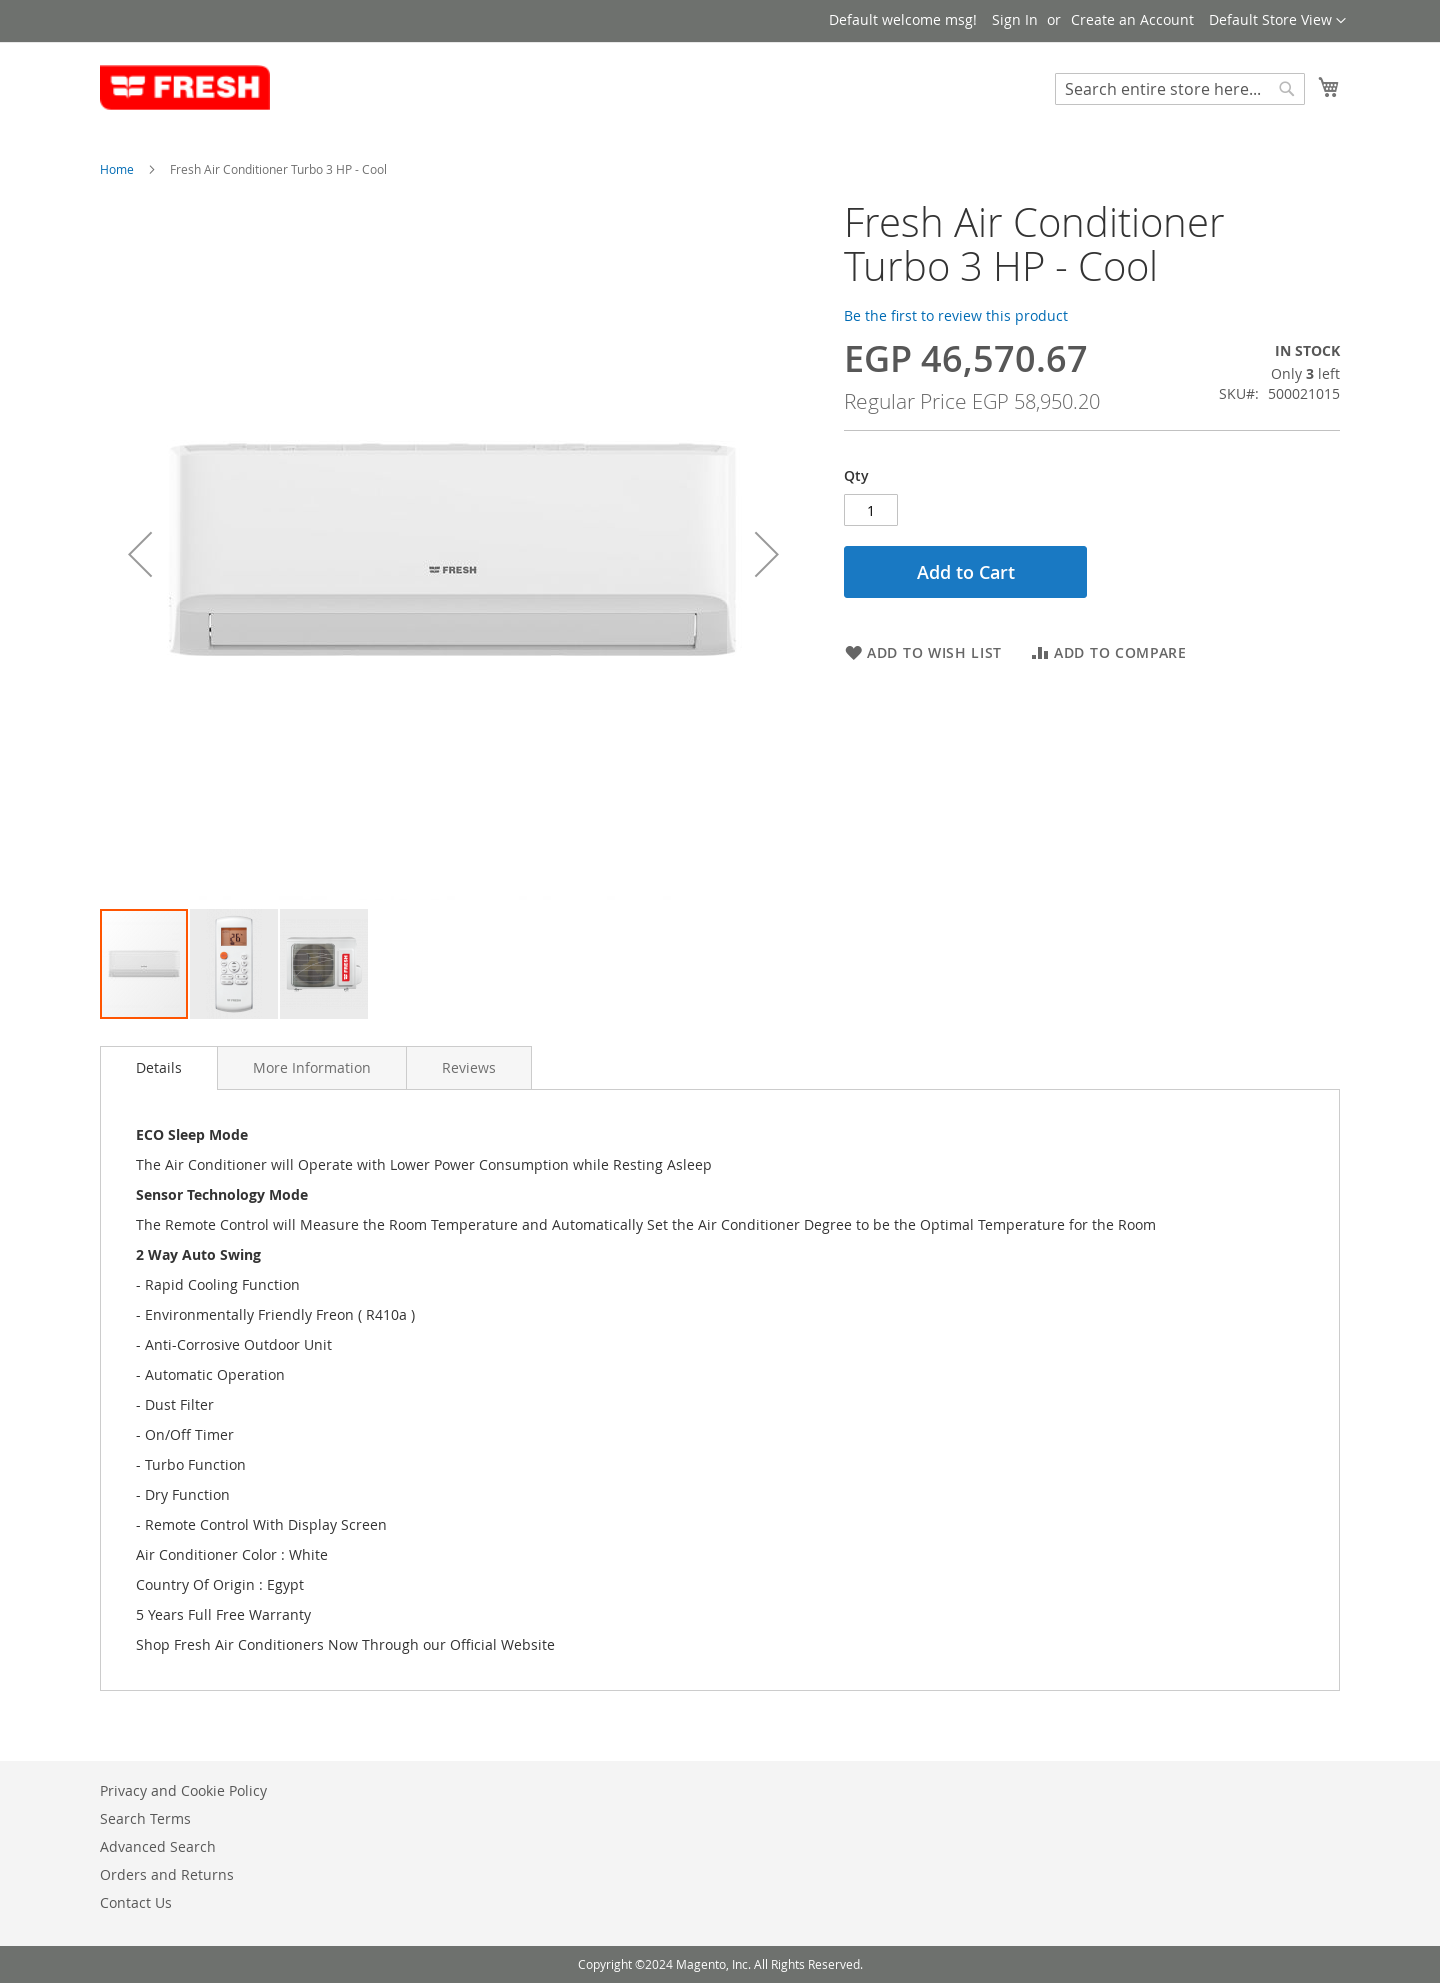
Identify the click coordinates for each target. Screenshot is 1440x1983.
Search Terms (145, 1818)
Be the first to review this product (956, 315)
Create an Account (1132, 19)
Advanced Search (158, 1846)
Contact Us (136, 1902)
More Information (312, 1067)
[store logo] (185, 88)
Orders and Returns (167, 1874)
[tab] (159, 1068)
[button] (1277, 21)
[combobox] (1180, 89)
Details (159, 1067)
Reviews (469, 1067)
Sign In (1015, 19)
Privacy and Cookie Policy (183, 1790)
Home (117, 169)
